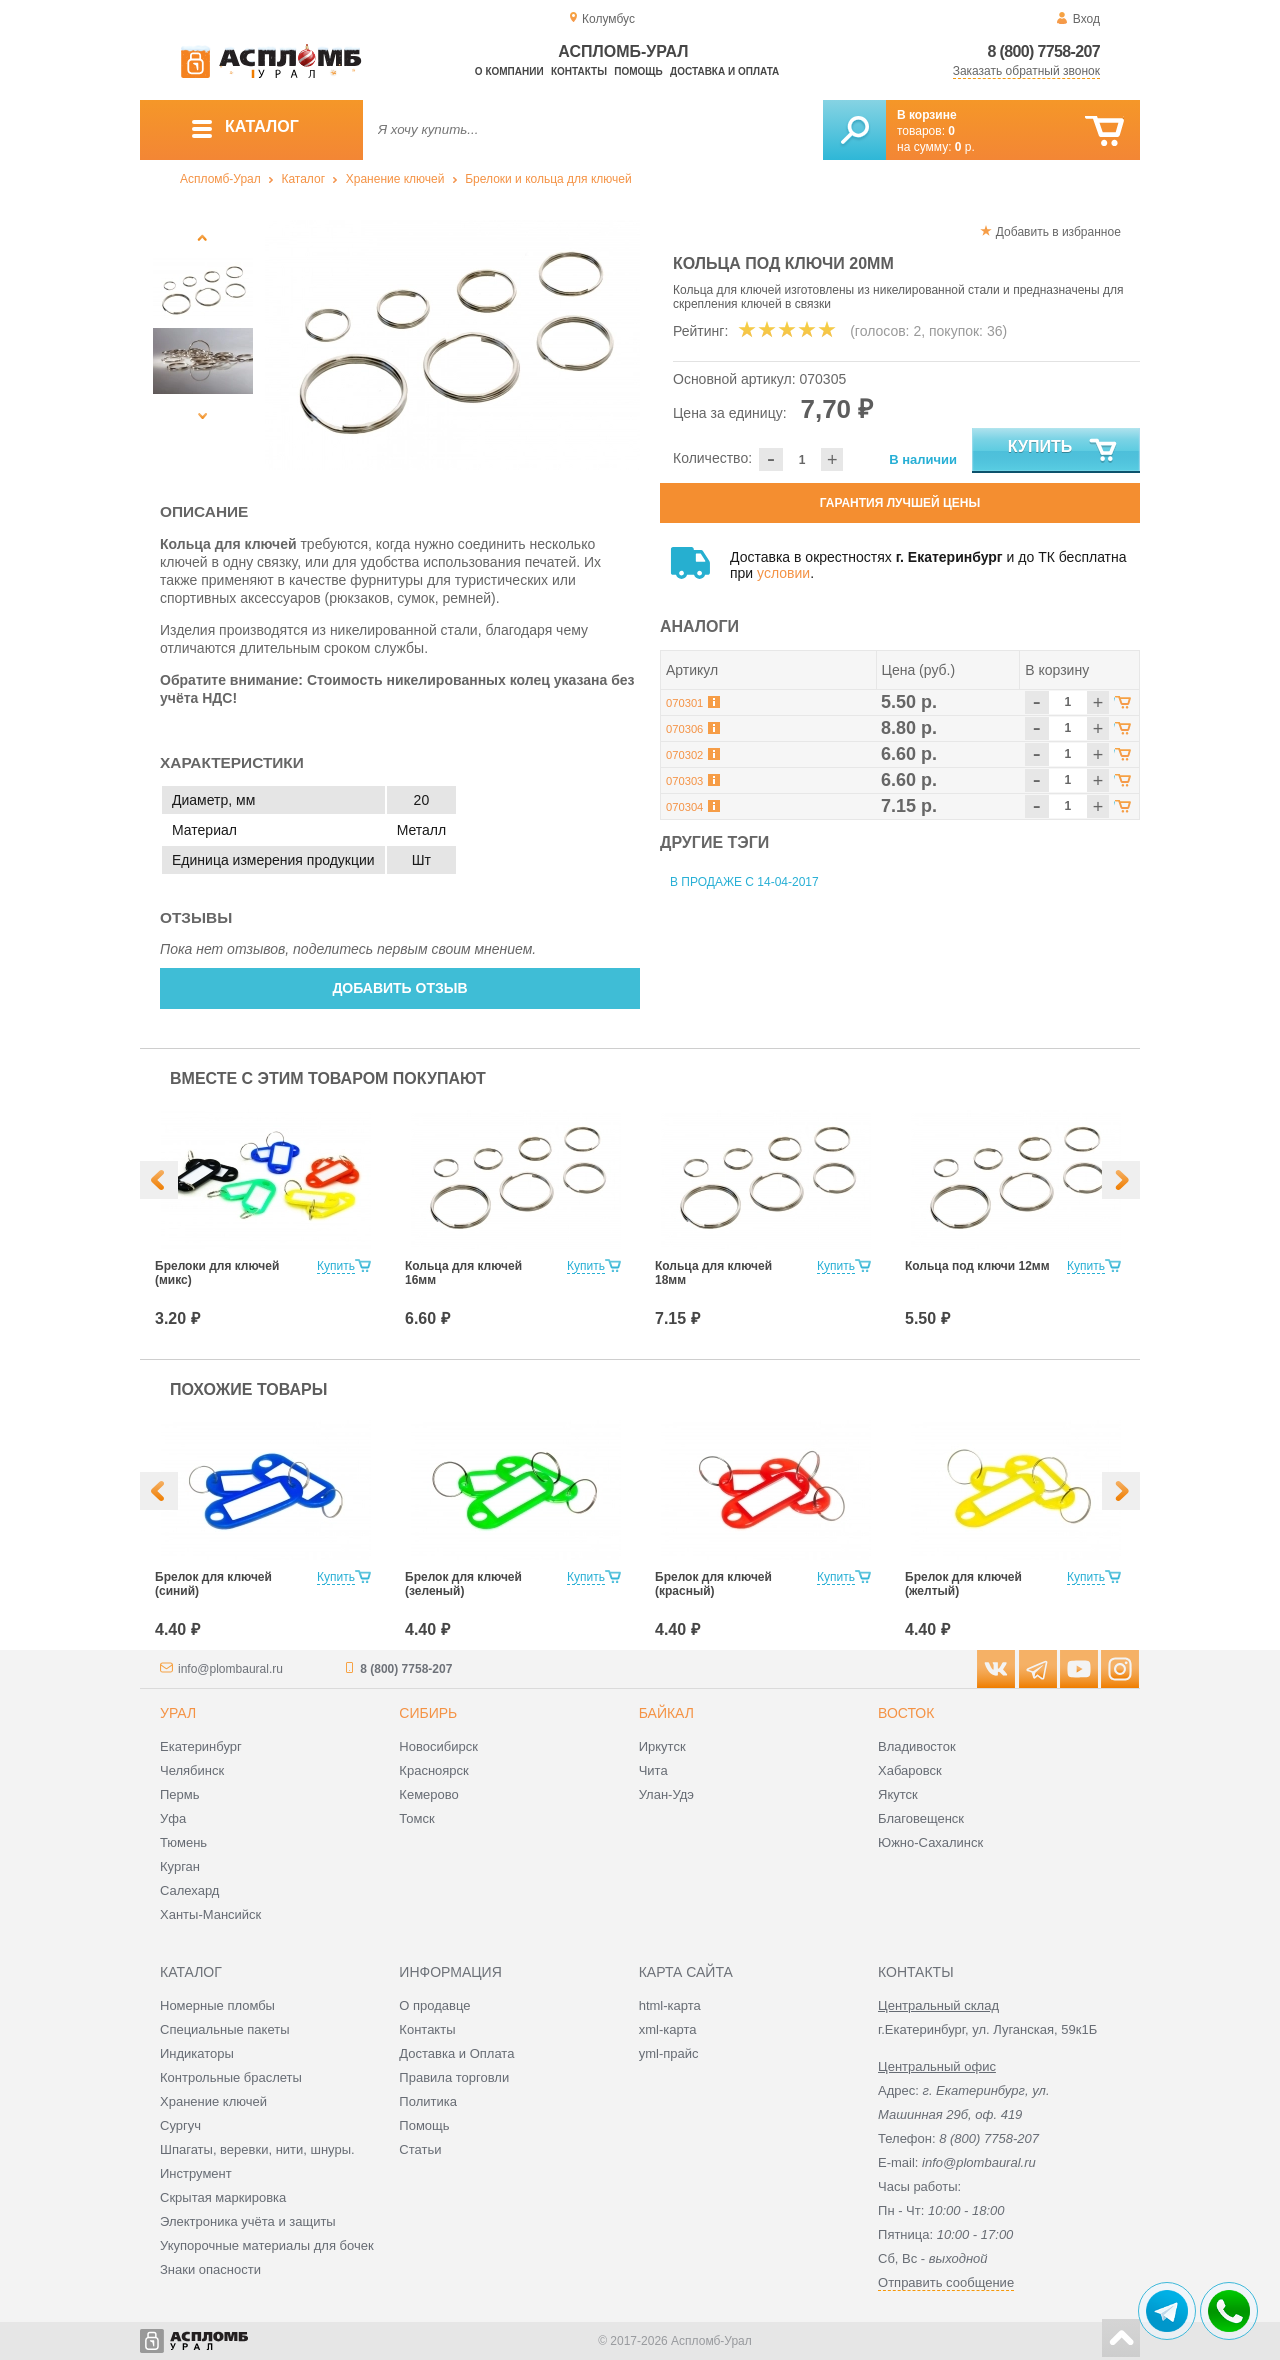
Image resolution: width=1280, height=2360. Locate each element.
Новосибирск (438, 1746)
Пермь (180, 1794)
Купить (1063, 451)
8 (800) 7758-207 (1043, 51)
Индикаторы (197, 2053)
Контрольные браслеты (231, 2077)
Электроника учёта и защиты (248, 2221)
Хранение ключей (395, 179)
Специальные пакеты (225, 2029)
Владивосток (917, 1746)
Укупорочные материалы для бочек (267, 2245)
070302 (684, 755)
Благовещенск (921, 1818)
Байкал (666, 1713)
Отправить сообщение (946, 2282)
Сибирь (428, 1713)
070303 (684, 781)
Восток (906, 1713)
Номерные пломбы (217, 2005)
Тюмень (183, 1842)
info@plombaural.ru (230, 1669)
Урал (178, 1713)
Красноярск (433, 1770)
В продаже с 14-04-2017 (744, 882)
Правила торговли (454, 2077)
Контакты (579, 71)
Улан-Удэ (666, 1794)
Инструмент (196, 2173)
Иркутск (662, 1746)
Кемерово (428, 1794)
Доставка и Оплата (456, 2053)
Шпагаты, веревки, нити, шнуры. (257, 2149)
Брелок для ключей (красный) (713, 1584)
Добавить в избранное (1058, 232)
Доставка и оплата (724, 71)
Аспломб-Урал (220, 179)
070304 (684, 807)
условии (783, 573)
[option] (452, 345)
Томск (416, 1818)
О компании (509, 71)
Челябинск (192, 1770)
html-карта (670, 2005)
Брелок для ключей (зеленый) (463, 1584)
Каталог (303, 179)
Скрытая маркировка (223, 2197)
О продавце (434, 2005)
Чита (653, 1770)
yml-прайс (669, 2053)
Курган (180, 1866)
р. (965, 147)
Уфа (173, 1818)
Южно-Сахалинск (930, 1842)
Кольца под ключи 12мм (977, 1266)
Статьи (420, 2149)
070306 (684, 729)
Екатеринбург (201, 1746)
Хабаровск (910, 1770)
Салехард (189, 1890)
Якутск (898, 1794)
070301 (684, 703)
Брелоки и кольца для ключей (548, 179)
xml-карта (668, 2029)
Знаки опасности (210, 2269)
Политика (428, 2101)
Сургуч (180, 2125)
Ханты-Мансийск (210, 1914)
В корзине (927, 115)
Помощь (638, 71)
